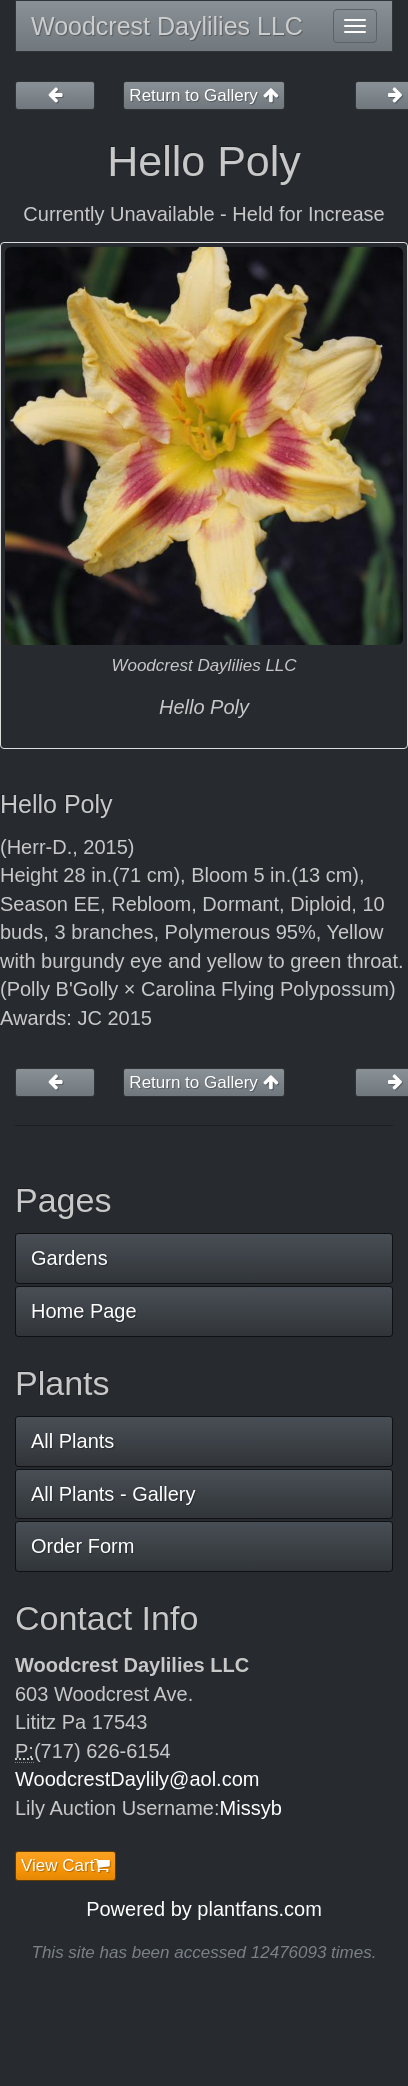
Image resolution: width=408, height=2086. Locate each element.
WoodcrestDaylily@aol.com (137, 1779)
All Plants (72, 1441)
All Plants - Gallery (113, 1494)
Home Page (84, 1311)
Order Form (82, 1546)
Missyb (251, 1808)
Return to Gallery (203, 95)
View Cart (65, 1865)
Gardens (69, 1258)
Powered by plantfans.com (204, 1909)
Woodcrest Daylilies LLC (167, 26)
